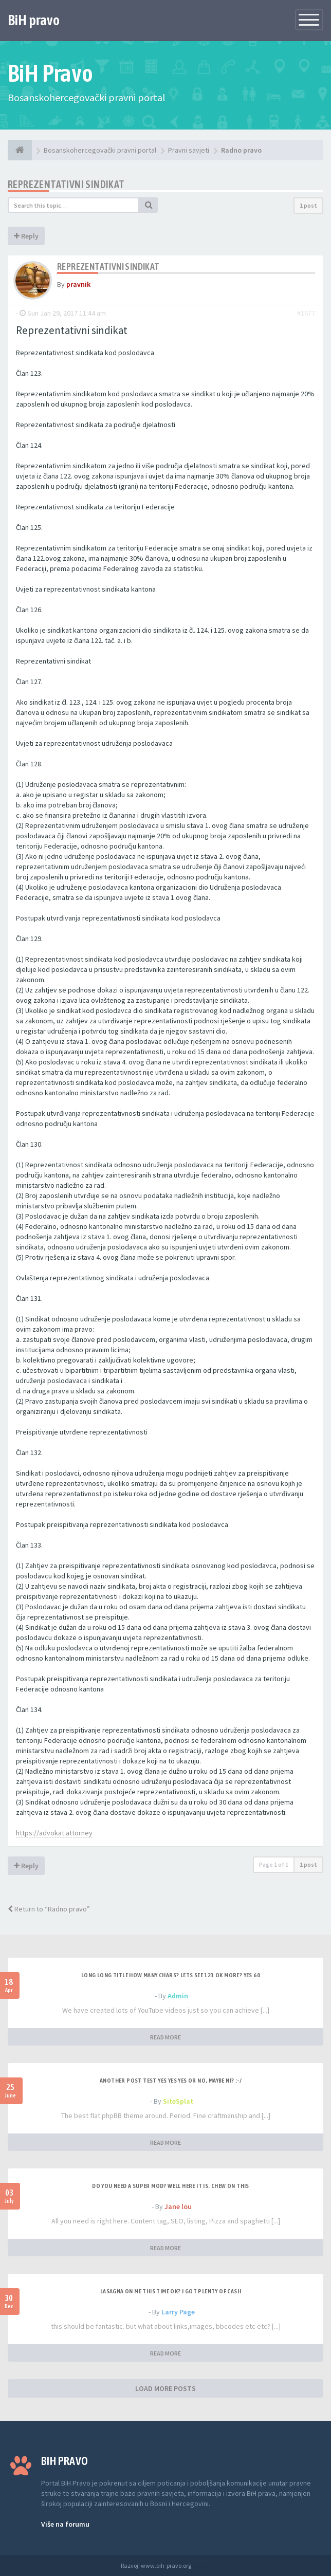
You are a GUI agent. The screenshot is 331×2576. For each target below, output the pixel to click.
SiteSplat (178, 2101)
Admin (178, 1995)
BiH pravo (34, 20)
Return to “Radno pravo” (49, 1908)
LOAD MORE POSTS (165, 2388)
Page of (273, 1864)
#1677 (306, 313)
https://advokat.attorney (54, 1832)
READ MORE (165, 2037)
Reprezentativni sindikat (66, 184)
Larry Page (178, 2311)
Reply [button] (26, 236)
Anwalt (201, 2565)
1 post (308, 205)
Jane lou (178, 2206)
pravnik (78, 284)
